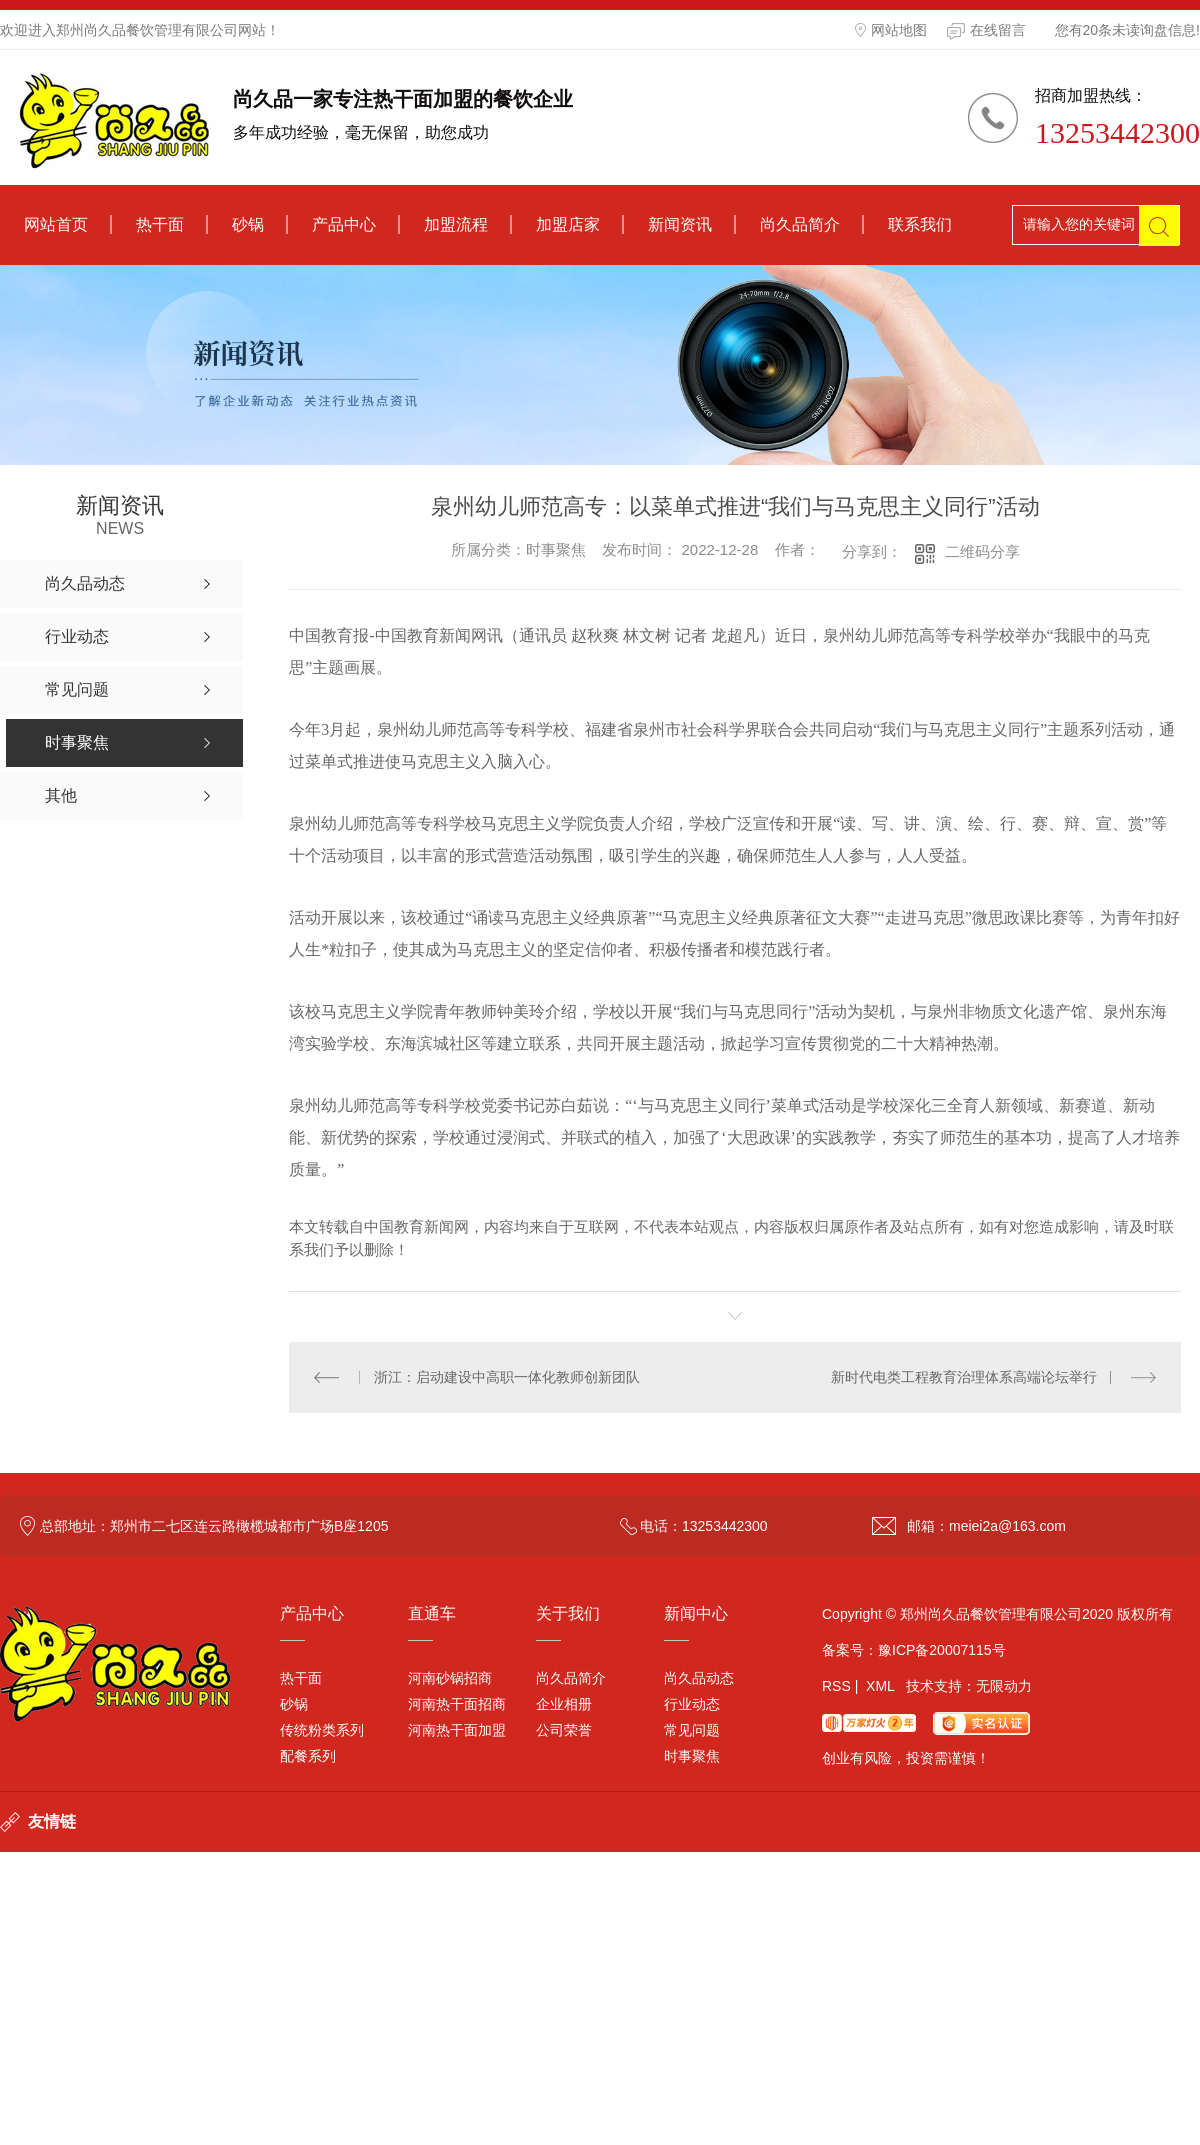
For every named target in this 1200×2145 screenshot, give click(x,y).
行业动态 (692, 1704)
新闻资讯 (680, 224)
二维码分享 (982, 551)
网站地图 (891, 30)
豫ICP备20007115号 (942, 1650)
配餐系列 (308, 1756)
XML (880, 1686)
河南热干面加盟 (457, 1730)
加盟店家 (568, 224)
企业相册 (564, 1704)
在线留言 (986, 31)
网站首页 (56, 224)
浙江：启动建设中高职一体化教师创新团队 (507, 1377)
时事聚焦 (692, 1756)
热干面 (160, 224)
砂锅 (248, 224)
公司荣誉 (564, 1730)
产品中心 (344, 224)
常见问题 (692, 1730)
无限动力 (1004, 1686)
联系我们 (920, 224)
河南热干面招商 (457, 1704)
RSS (836, 1686)
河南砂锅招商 (450, 1678)
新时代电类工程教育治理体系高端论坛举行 (964, 1377)
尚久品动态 (699, 1678)
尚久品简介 (800, 224)
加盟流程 (456, 224)
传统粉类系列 (322, 1730)
